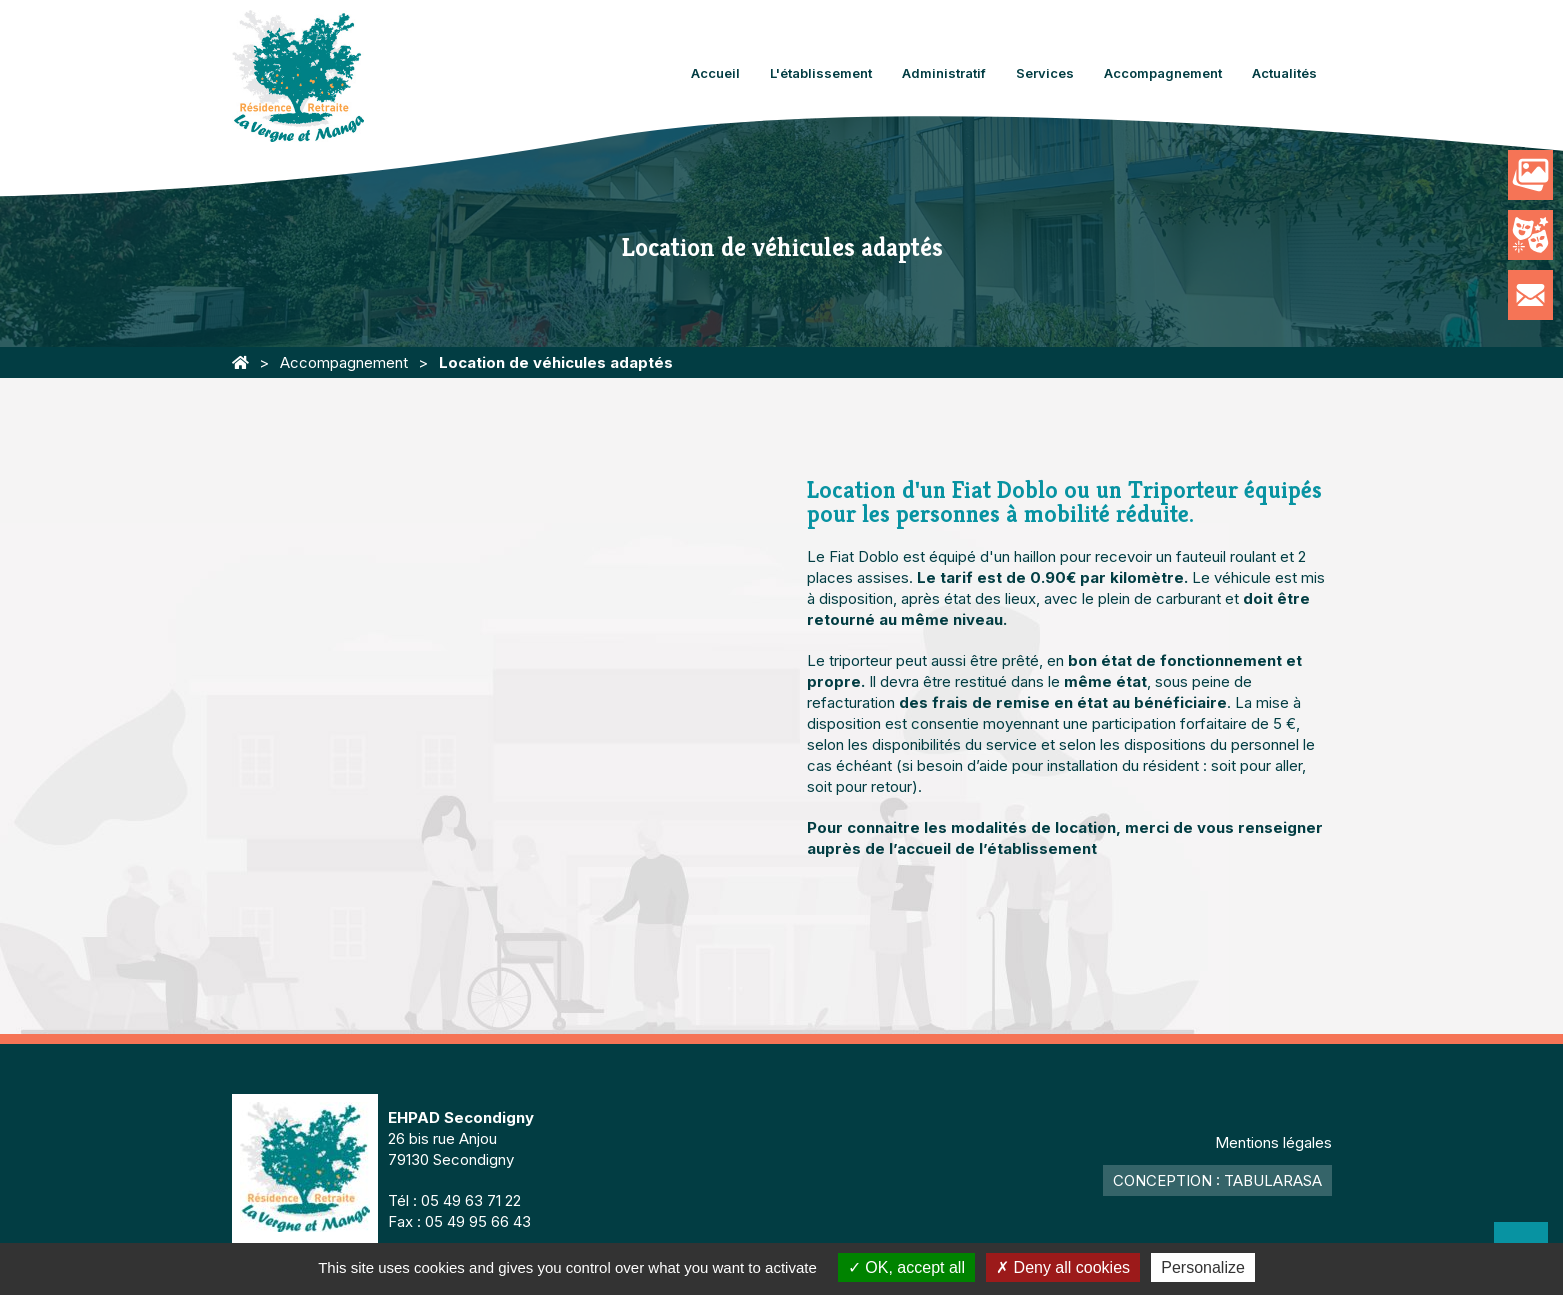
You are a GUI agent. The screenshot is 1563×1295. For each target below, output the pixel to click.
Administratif (944, 73)
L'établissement (821, 73)
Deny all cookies (1063, 1267)
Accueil (715, 73)
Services (1045, 73)
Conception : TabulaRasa (1217, 1180)
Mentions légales (1273, 1142)
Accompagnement (1163, 73)
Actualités (1284, 73)
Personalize (1203, 1267)
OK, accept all (906, 1267)
